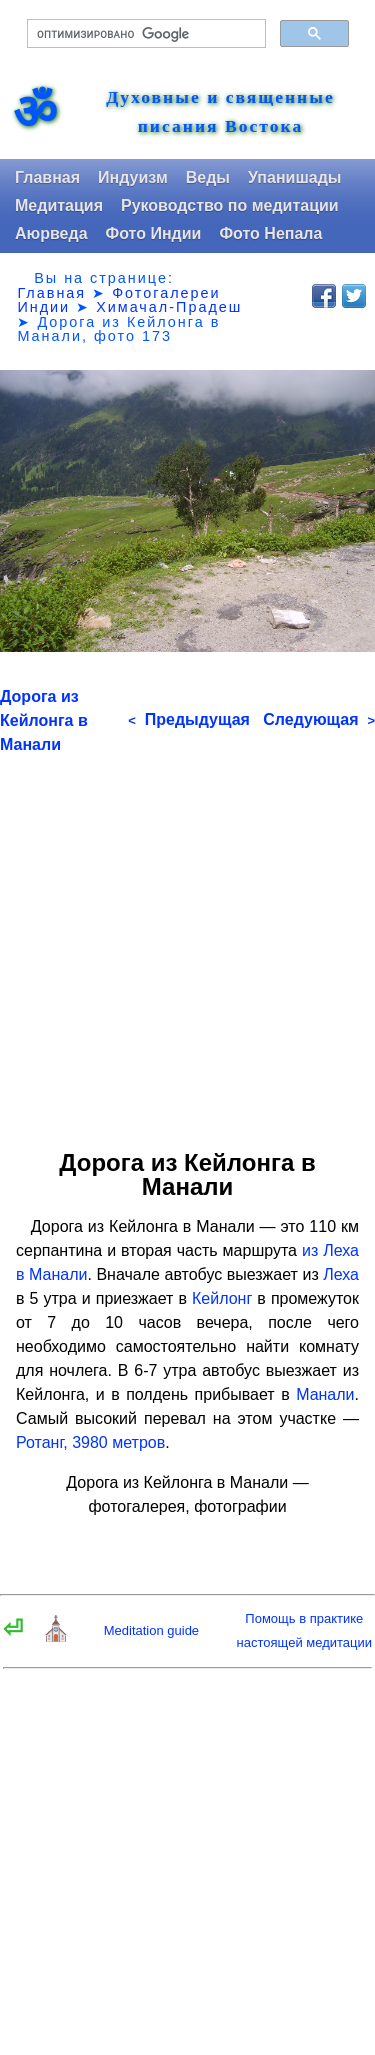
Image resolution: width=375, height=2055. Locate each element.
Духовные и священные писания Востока (220, 112)
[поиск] (144, 34)
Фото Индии (154, 233)
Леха (341, 1274)
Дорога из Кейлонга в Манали (44, 720)
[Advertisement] (187, 944)
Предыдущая (189, 719)
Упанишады (294, 177)
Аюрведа (51, 233)
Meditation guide (151, 1630)
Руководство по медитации (230, 205)
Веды (208, 177)
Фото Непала (270, 233)
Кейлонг (222, 1298)
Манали (325, 1394)
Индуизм (133, 177)
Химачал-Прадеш (169, 307)
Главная (47, 177)
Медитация (59, 205)
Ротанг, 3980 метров (90, 1442)
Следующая (319, 719)
